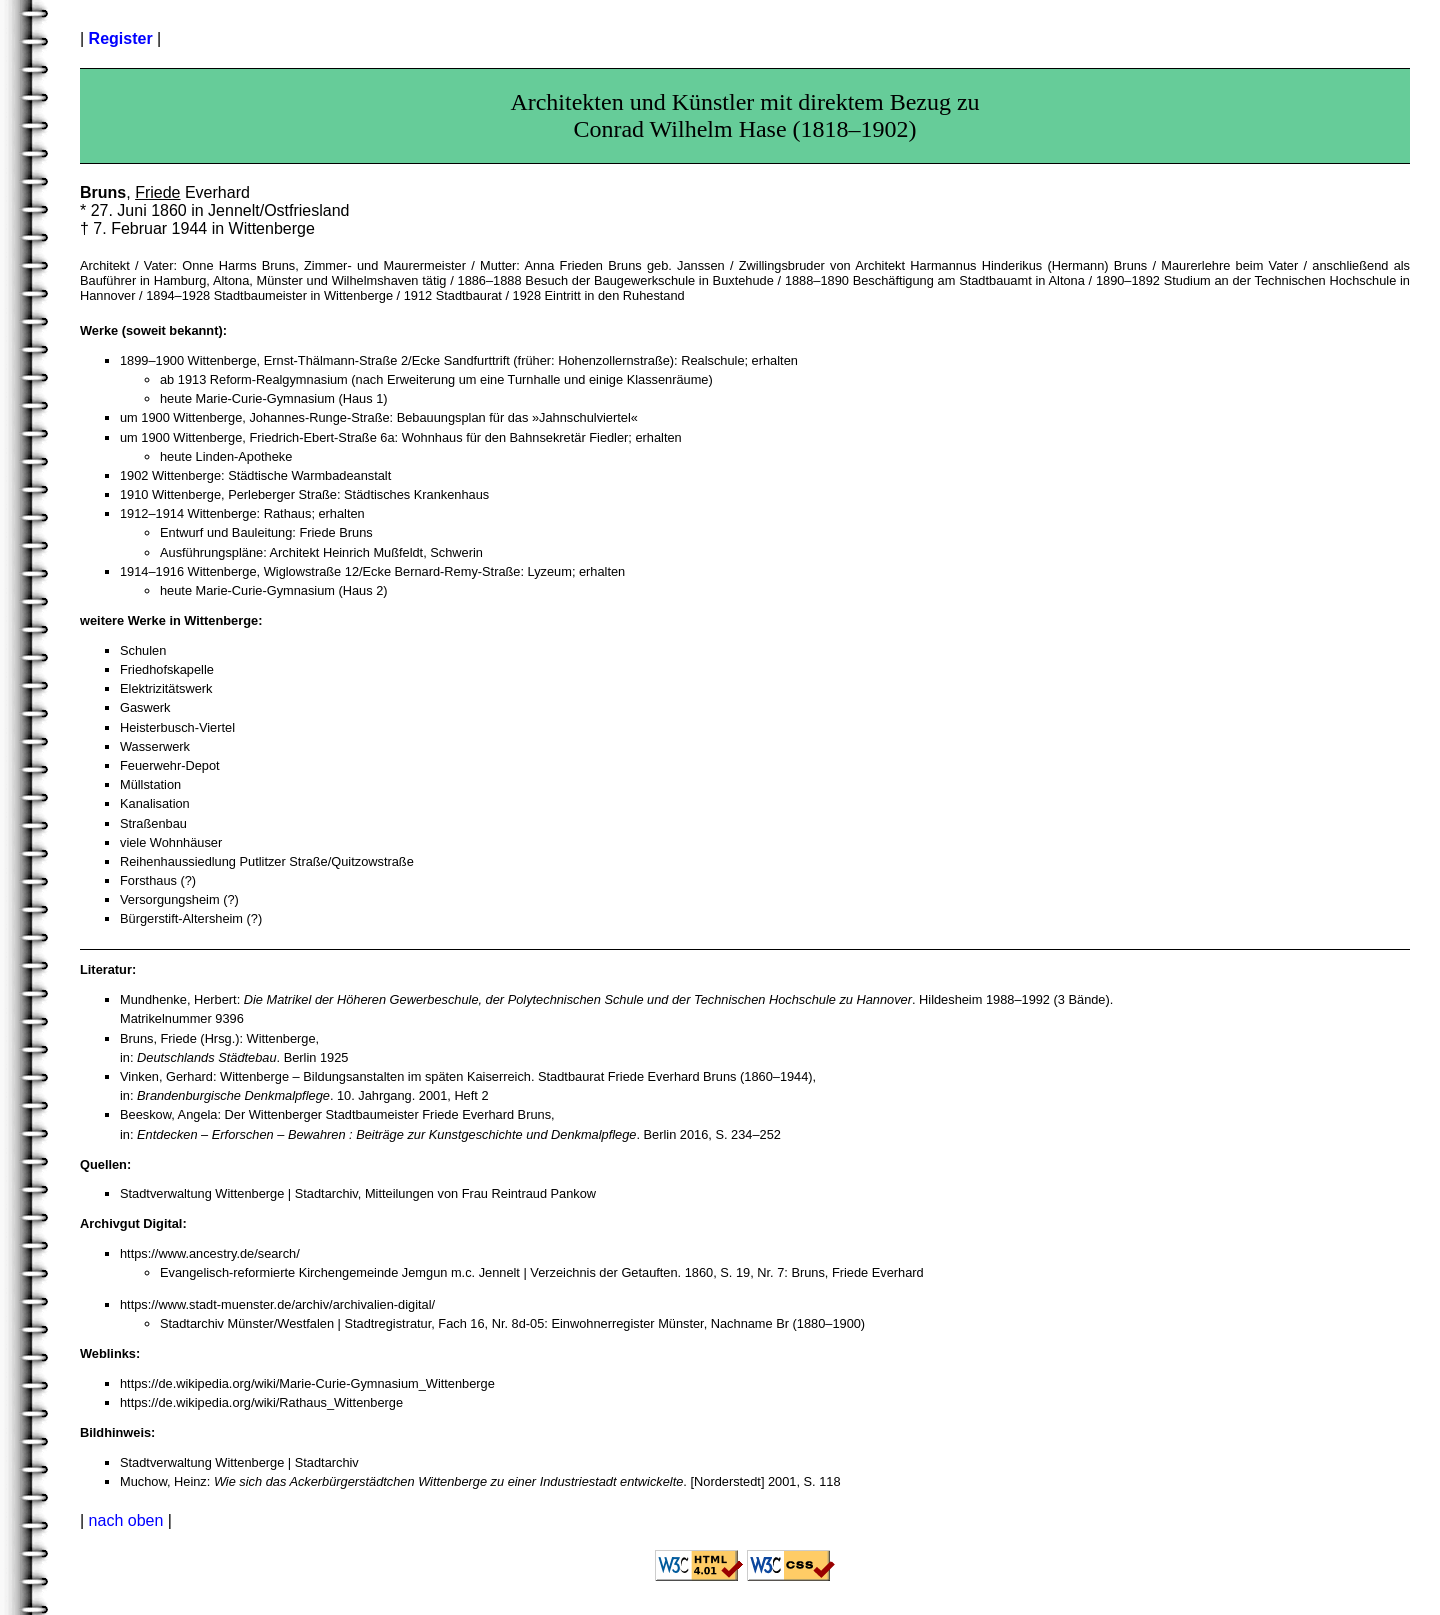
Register (121, 38)
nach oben (126, 1520)
